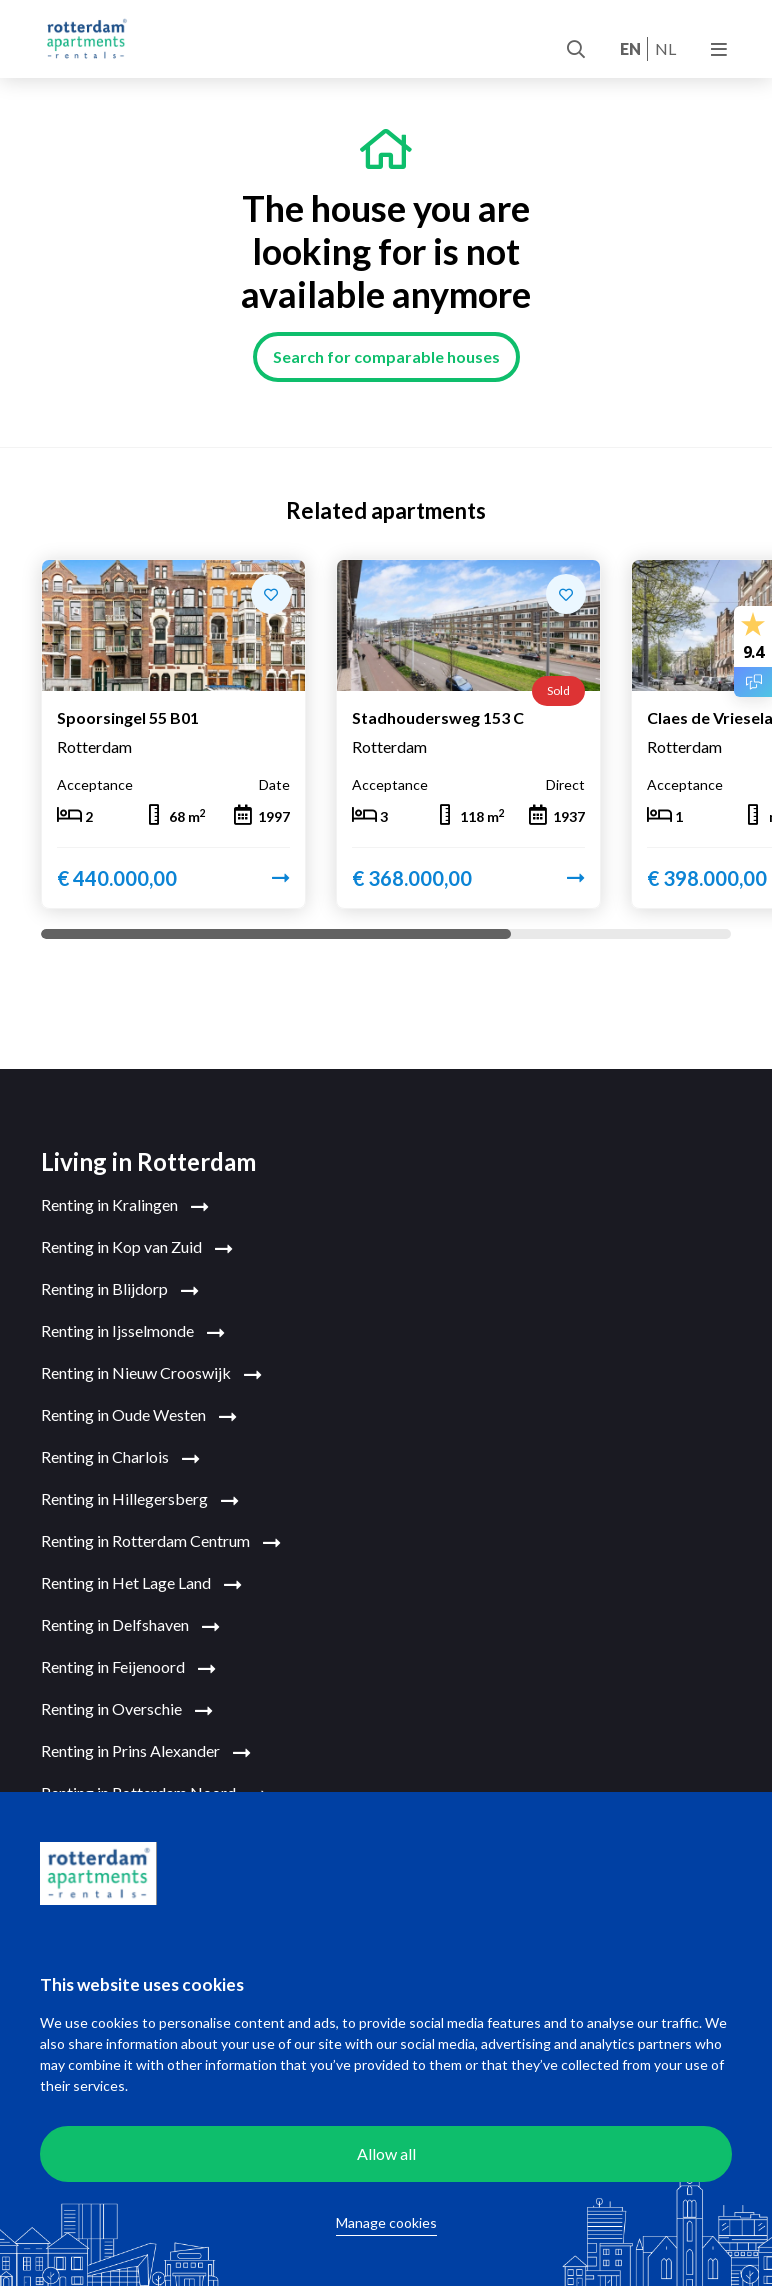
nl (665, 48)
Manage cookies (386, 2222)
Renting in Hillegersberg (140, 1500)
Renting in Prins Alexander (146, 1752)
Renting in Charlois (120, 1458)
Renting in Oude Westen (139, 1416)
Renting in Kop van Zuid (137, 1248)
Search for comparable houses (386, 356)
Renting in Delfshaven (130, 1626)
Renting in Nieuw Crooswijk (151, 1374)
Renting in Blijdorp (120, 1290)
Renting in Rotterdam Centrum (161, 1542)
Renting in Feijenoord (128, 1668)
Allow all (386, 2153)
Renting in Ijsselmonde (133, 1332)
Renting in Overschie (127, 1710)
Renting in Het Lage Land (141, 1584)
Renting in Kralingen (125, 1206)
